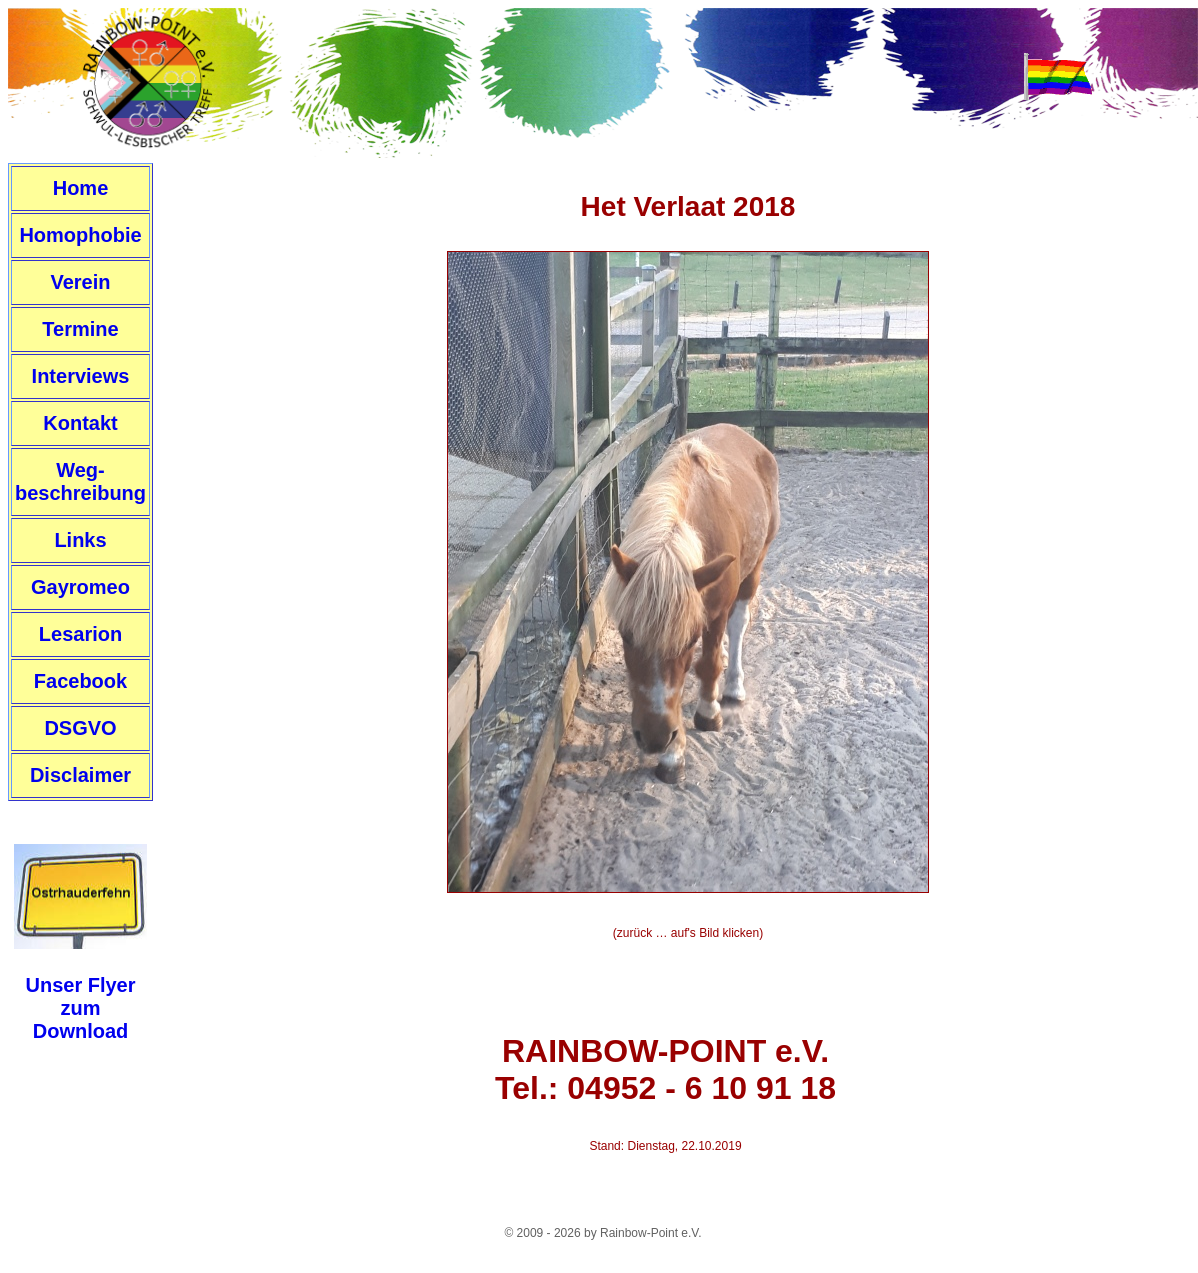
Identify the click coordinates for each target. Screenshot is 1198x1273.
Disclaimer (80, 775)
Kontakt (80, 423)
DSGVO (80, 728)
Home (81, 188)
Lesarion (80, 634)
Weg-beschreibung (80, 481)
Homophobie (80, 235)
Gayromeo (80, 587)
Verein (80, 282)
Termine (80, 329)
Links (80, 540)
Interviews (81, 376)
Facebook (80, 681)
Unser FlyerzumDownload (80, 1008)
